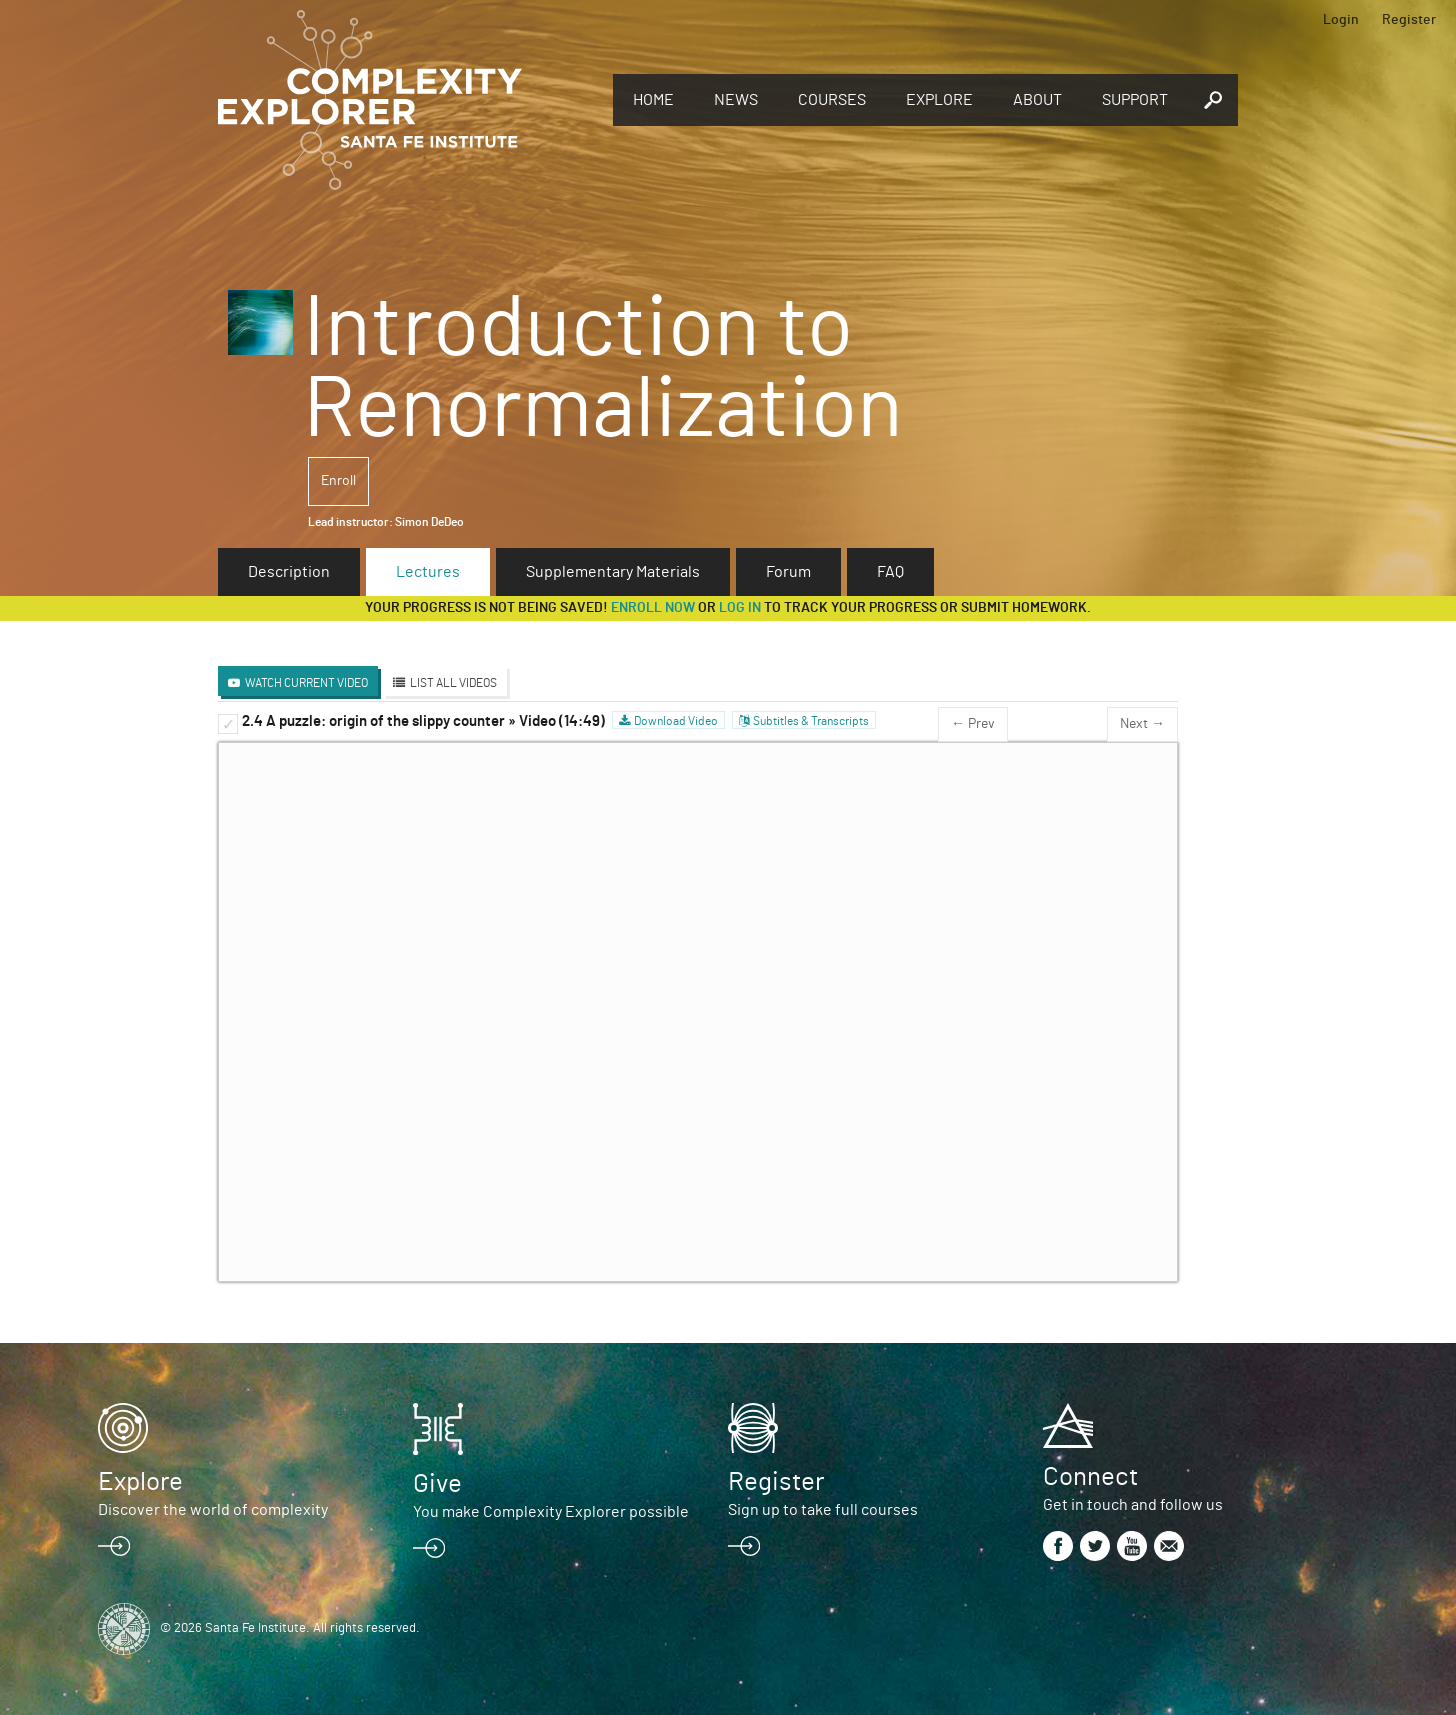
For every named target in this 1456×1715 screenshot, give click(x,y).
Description (289, 572)
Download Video (676, 721)
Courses (832, 100)
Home (653, 100)
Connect (1090, 1477)
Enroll (338, 481)
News (736, 100)
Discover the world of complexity (213, 1510)
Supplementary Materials (613, 572)
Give (437, 1484)
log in (740, 608)
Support (1135, 100)
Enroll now (653, 608)
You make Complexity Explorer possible (551, 1512)
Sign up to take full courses (823, 1510)
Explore (939, 100)
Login (1341, 20)
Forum (788, 572)
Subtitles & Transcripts (811, 721)
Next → (1142, 724)
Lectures (428, 572)
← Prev (973, 724)
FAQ (890, 572)
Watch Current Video (306, 683)
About (1037, 100)
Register (1409, 20)
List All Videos (453, 683)
